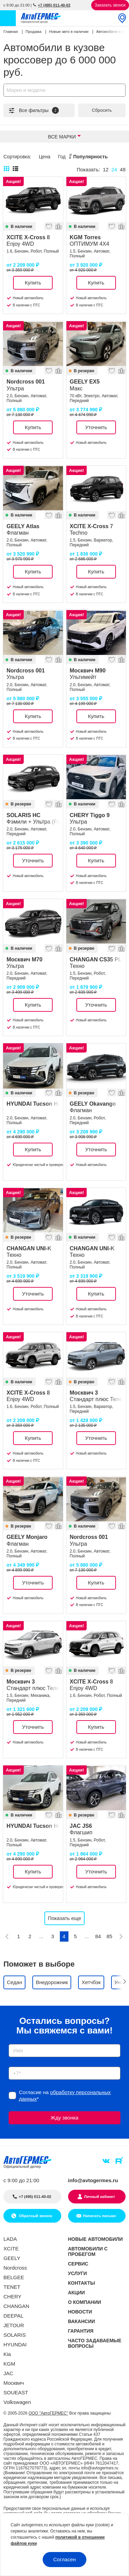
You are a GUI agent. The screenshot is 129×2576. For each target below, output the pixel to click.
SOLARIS (14, 2335)
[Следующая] (121, 1936)
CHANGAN (16, 2306)
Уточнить (96, 427)
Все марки (62, 136)
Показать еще (64, 1918)
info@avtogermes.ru (93, 2180)
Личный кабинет (99, 2197)
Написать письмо (99, 2216)
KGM (9, 2364)
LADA (10, 2239)
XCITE (11, 2248)
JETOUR (13, 2325)
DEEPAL (13, 2316)
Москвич (13, 2383)
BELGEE (13, 2277)
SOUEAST (15, 2392)
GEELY (11, 2258)
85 (109, 1936)
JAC (8, 2373)
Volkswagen (17, 2402)
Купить (33, 282)
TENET (11, 2287)
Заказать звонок (110, 5)
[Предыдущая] (7, 1936)
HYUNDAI (15, 2344)
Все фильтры (33, 110)
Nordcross (15, 2268)
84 (98, 1936)
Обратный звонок (35, 2216)
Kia (7, 2354)
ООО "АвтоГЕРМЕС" (48, 2413)
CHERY (12, 2296)
